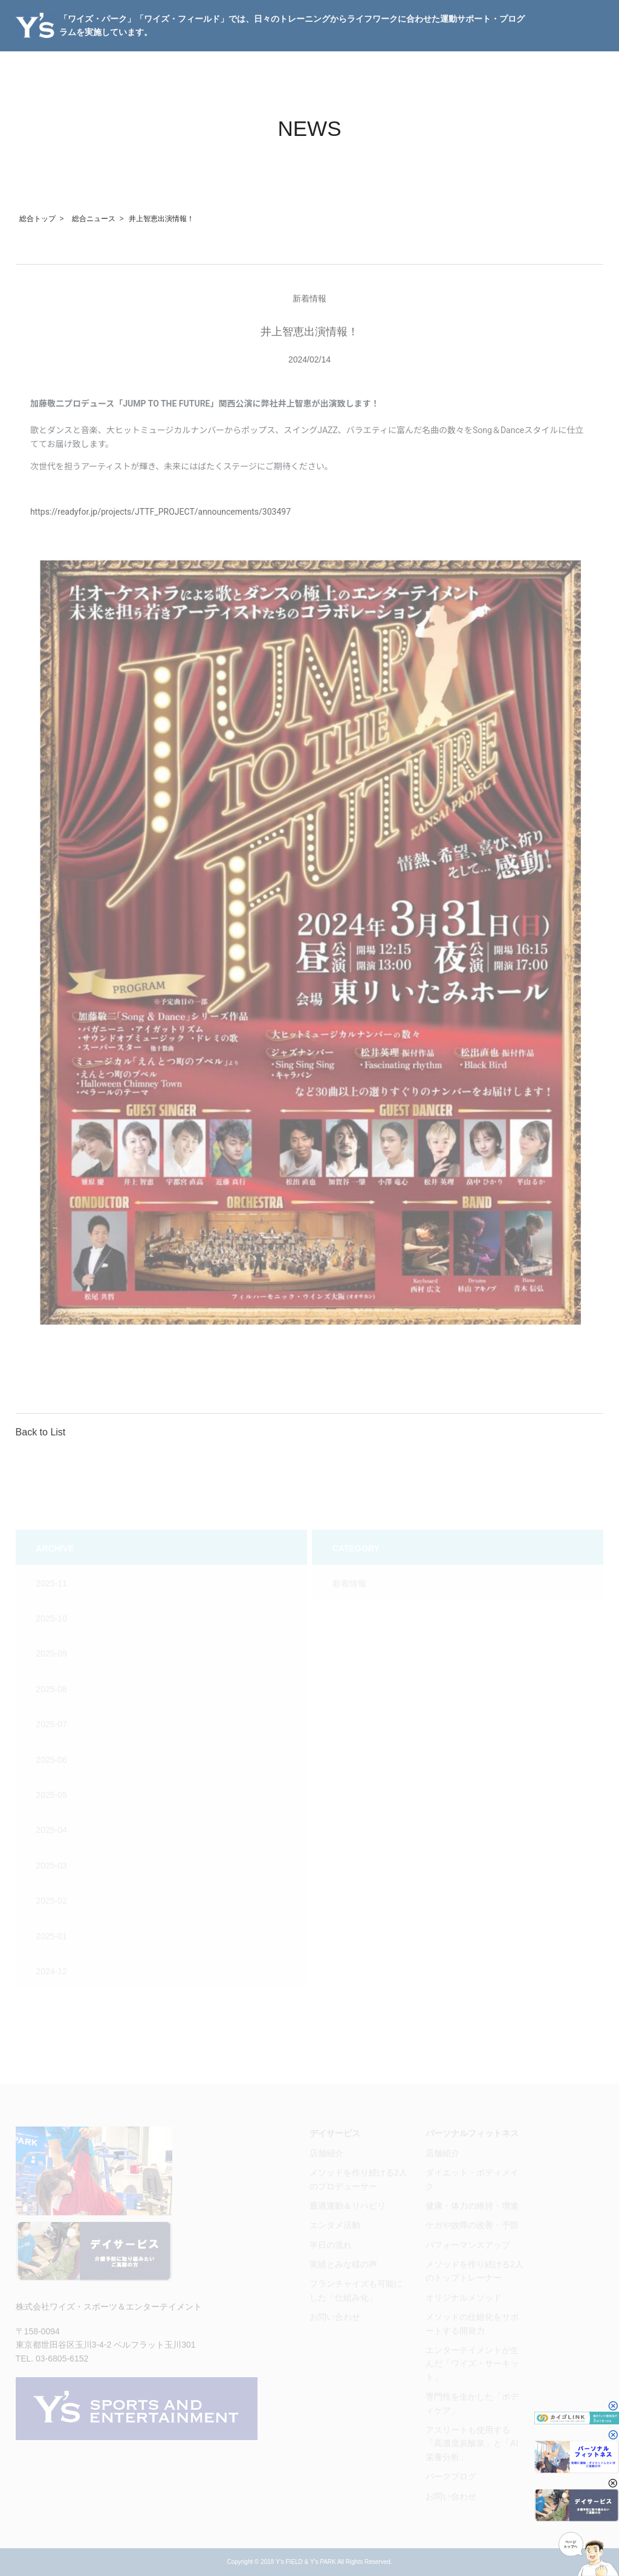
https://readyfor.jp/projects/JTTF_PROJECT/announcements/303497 (160, 512)
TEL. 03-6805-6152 (52, 2358)
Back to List (41, 1432)
